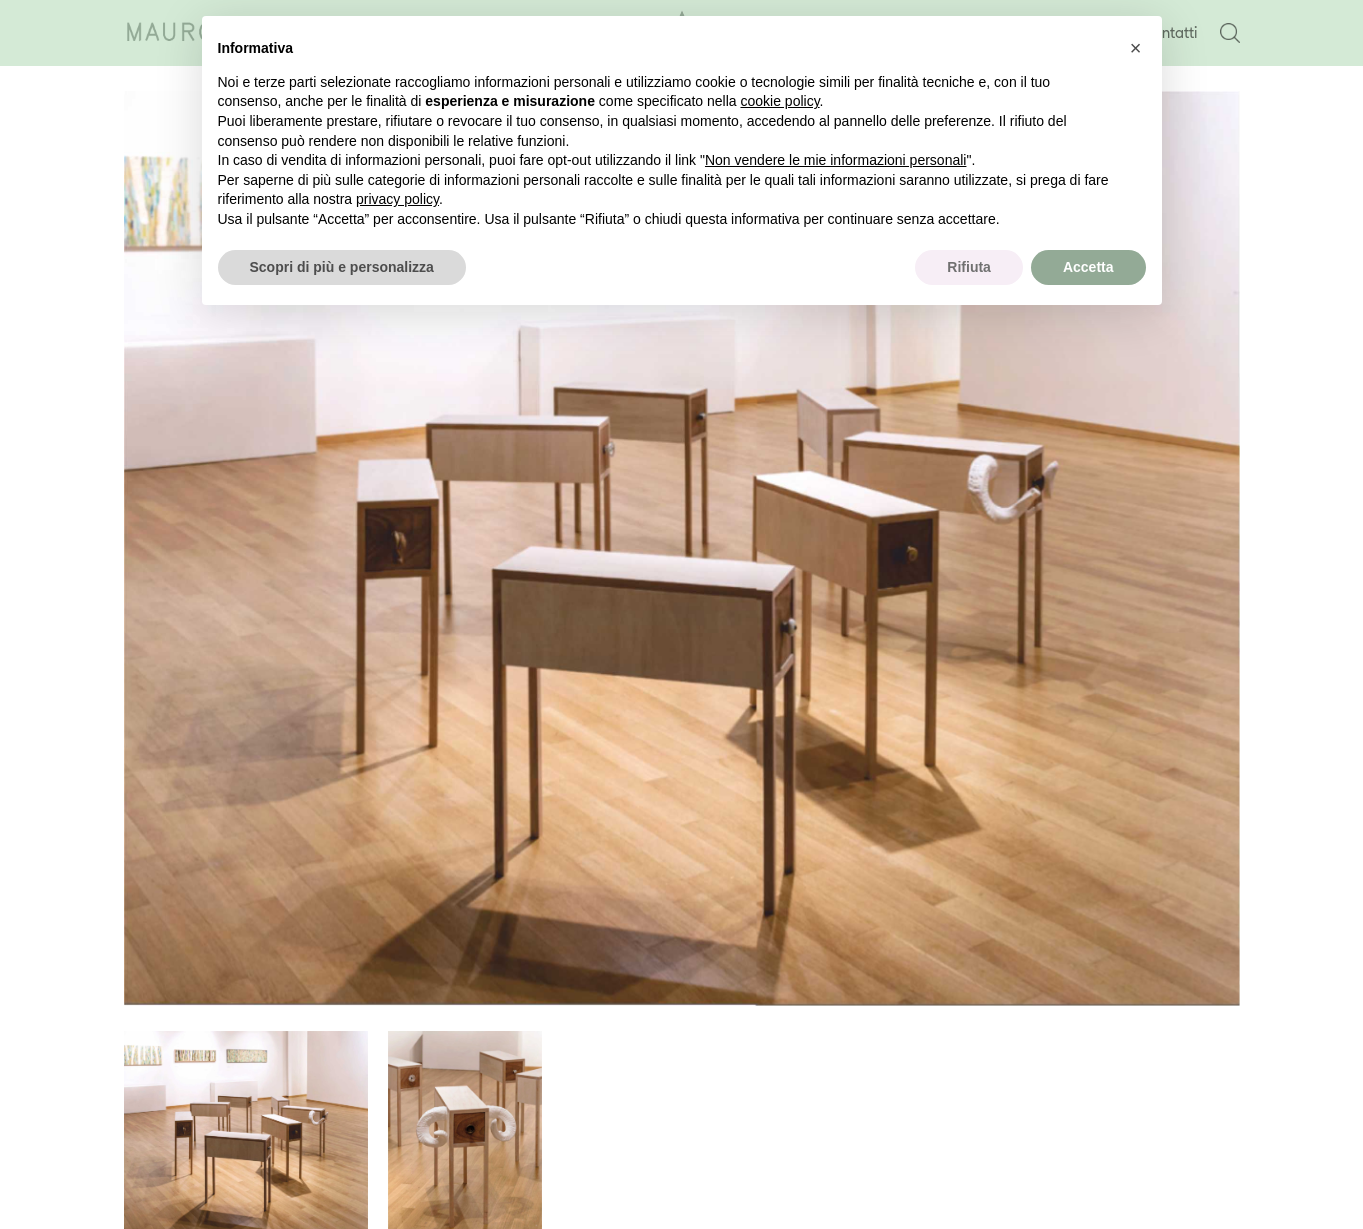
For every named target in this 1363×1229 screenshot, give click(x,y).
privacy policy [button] (397, 199)
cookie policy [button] (779, 101)
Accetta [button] (1088, 267)
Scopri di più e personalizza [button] (342, 267)
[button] (1136, 48)
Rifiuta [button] (969, 267)
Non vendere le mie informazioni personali (835, 160)
